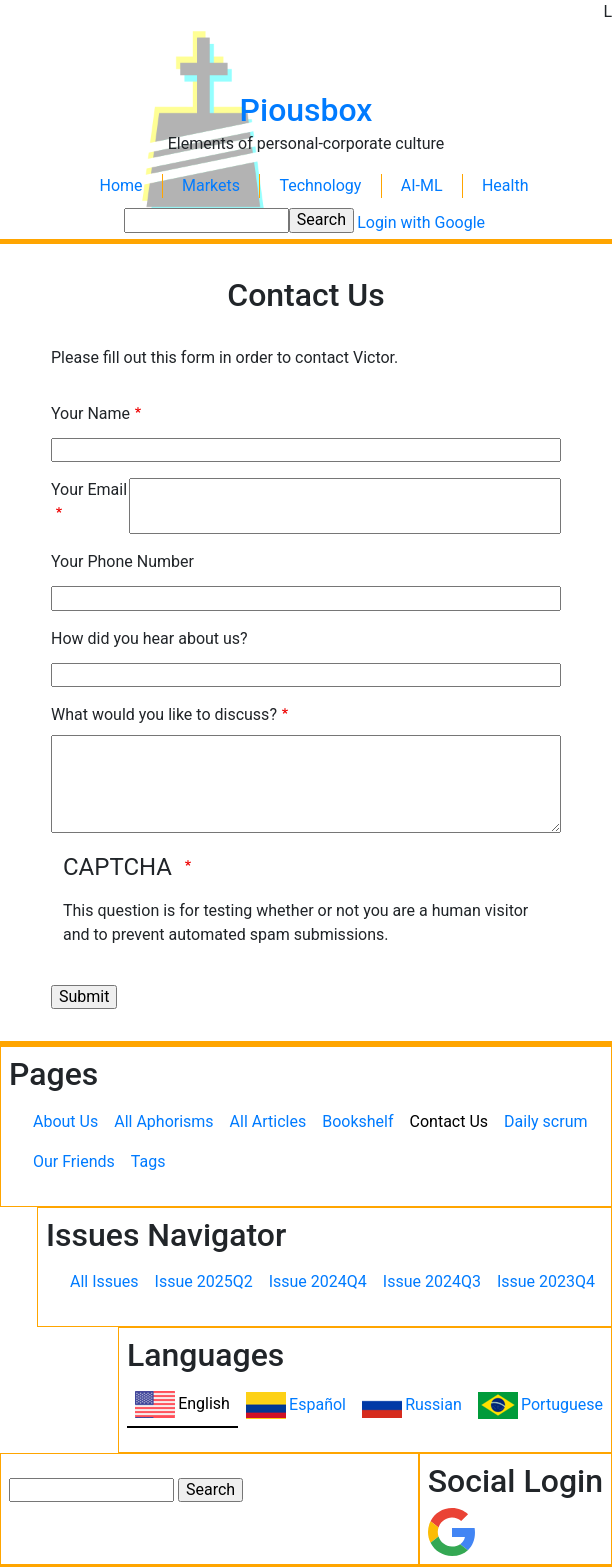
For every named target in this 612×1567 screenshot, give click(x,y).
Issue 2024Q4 (318, 1281)
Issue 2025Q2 (204, 1281)
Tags (148, 1161)
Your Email (89, 489)
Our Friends (74, 1161)
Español (317, 1404)
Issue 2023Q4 (546, 1281)
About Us (65, 1121)
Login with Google (421, 222)
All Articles (268, 1121)
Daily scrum (545, 1121)
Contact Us (449, 1121)
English (204, 1403)
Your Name (90, 413)
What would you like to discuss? (164, 714)
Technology (320, 185)
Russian (433, 1404)
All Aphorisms (163, 1121)
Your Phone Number (122, 561)
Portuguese (562, 1404)
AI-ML (422, 185)
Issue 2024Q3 (432, 1281)
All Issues (104, 1281)
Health (505, 185)
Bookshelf (357, 1121)
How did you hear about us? (149, 638)
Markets (211, 185)
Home (121, 185)
